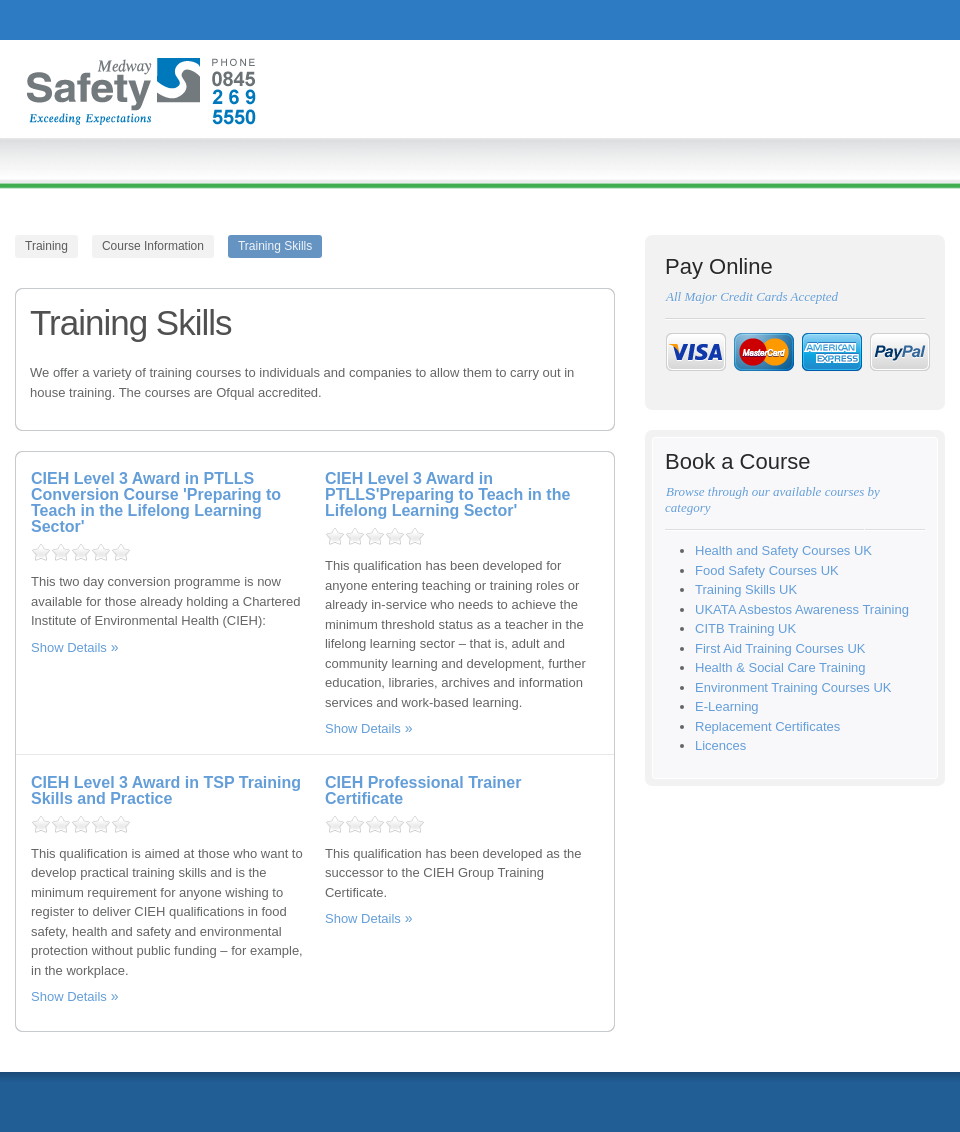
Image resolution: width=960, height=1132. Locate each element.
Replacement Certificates (767, 726)
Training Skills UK (746, 589)
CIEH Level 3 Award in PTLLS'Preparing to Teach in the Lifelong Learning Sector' (447, 494)
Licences (720, 745)
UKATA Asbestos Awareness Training (802, 609)
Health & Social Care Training (780, 667)
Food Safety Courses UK (767, 570)
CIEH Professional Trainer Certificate (423, 790)
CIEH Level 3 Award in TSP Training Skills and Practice (166, 790)
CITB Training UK (745, 628)
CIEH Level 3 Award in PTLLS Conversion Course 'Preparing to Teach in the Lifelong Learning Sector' (156, 502)
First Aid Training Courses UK (780, 648)
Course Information (153, 246)
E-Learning (727, 706)
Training (46, 246)
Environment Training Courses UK (793, 687)
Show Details (69, 647)
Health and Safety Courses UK (783, 550)
